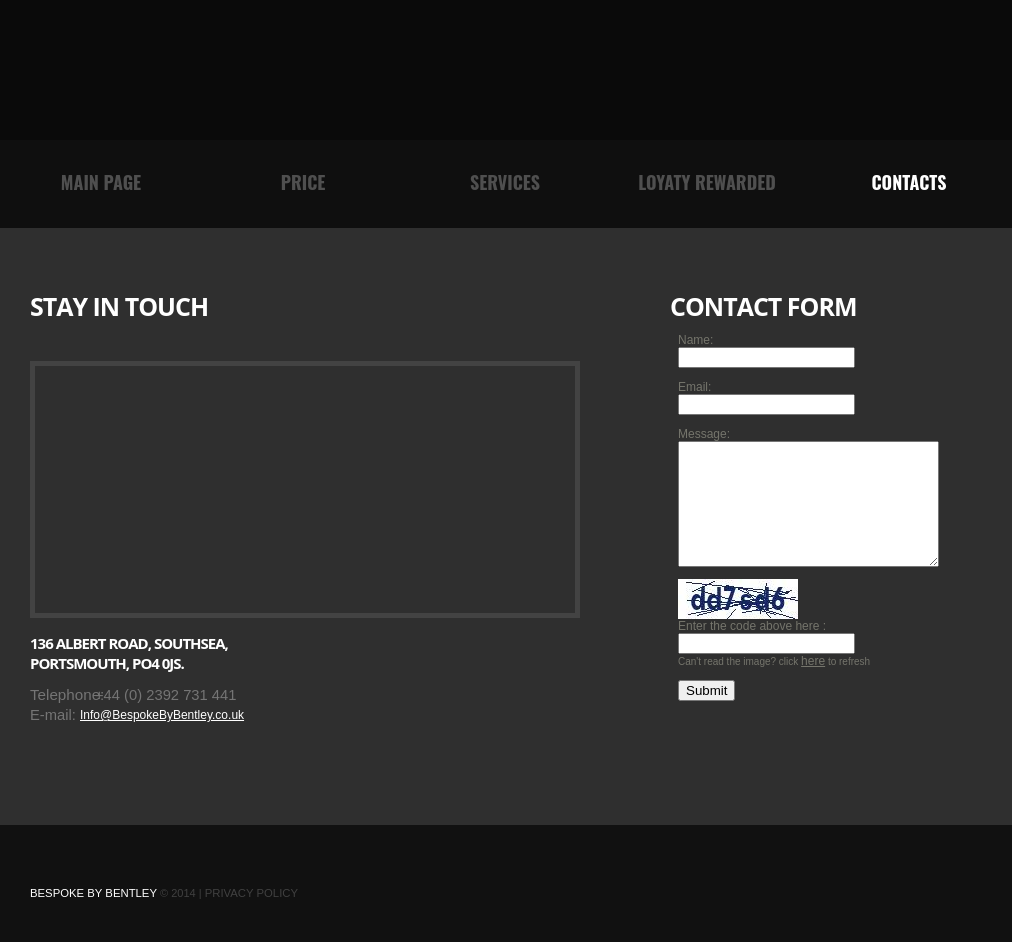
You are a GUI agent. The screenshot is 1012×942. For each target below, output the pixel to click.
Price (303, 182)
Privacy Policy (251, 893)
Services (505, 182)
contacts (908, 182)
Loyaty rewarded (707, 182)
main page (101, 182)
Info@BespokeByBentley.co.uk (162, 715)
